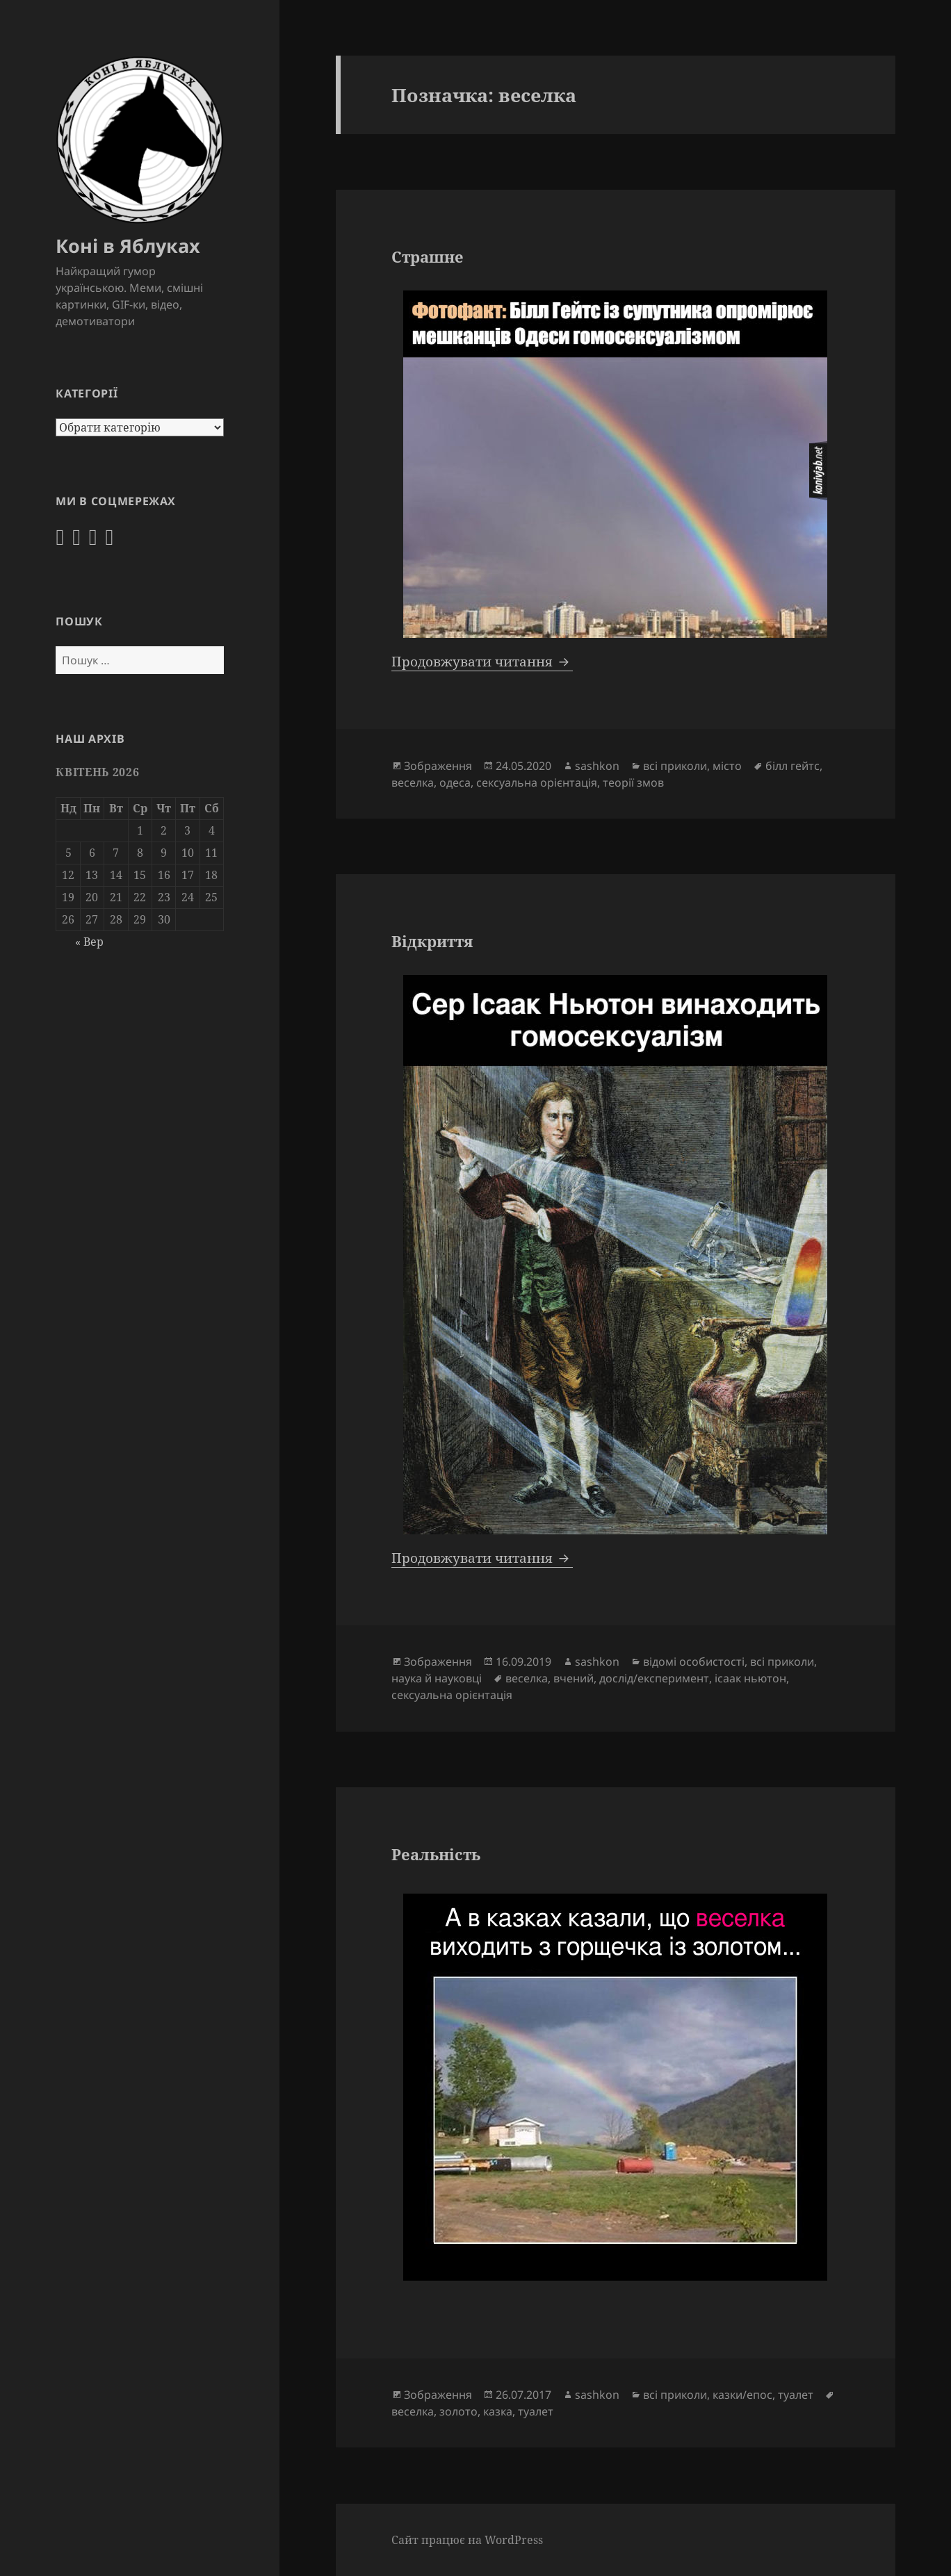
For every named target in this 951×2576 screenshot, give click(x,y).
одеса (455, 782)
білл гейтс (792, 765)
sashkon (597, 765)
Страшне (427, 256)
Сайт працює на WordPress (467, 2540)
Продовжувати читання (482, 662)
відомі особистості (694, 1661)
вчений (573, 1678)
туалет (795, 2394)
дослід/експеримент (654, 1678)
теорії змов (633, 782)
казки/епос (742, 2394)
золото (458, 2411)
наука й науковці (436, 1678)
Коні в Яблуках (128, 246)
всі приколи (675, 765)
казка (497, 2411)
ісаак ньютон (750, 1678)
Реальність (435, 1854)
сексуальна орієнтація (536, 782)
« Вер (89, 941)
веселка (412, 782)
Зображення (438, 765)
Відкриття (432, 940)
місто (727, 765)
